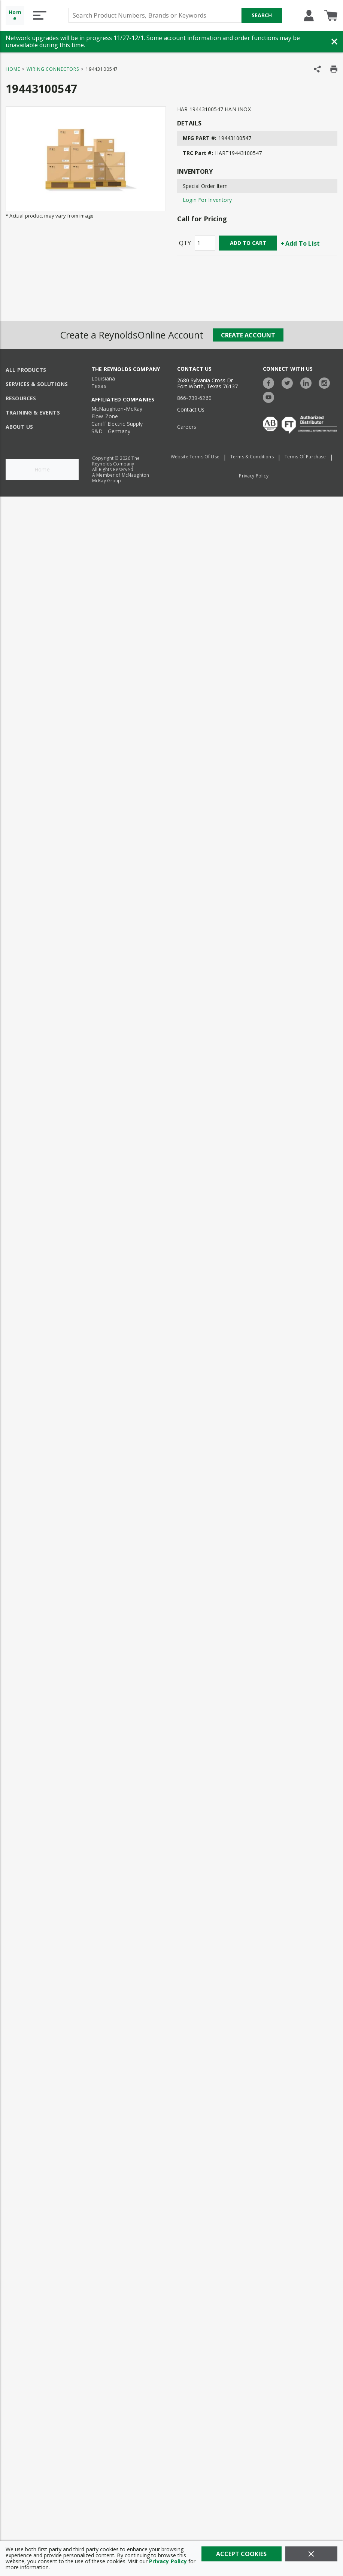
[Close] (311, 2553)
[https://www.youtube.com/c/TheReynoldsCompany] (270, 396)
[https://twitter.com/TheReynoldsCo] (289, 382)
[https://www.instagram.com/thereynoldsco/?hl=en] (326, 382)
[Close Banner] (334, 42)
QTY (185, 243)
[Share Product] (317, 69)
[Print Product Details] (333, 69)
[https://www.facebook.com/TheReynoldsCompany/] (270, 382)
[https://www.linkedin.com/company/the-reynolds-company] (307, 382)
